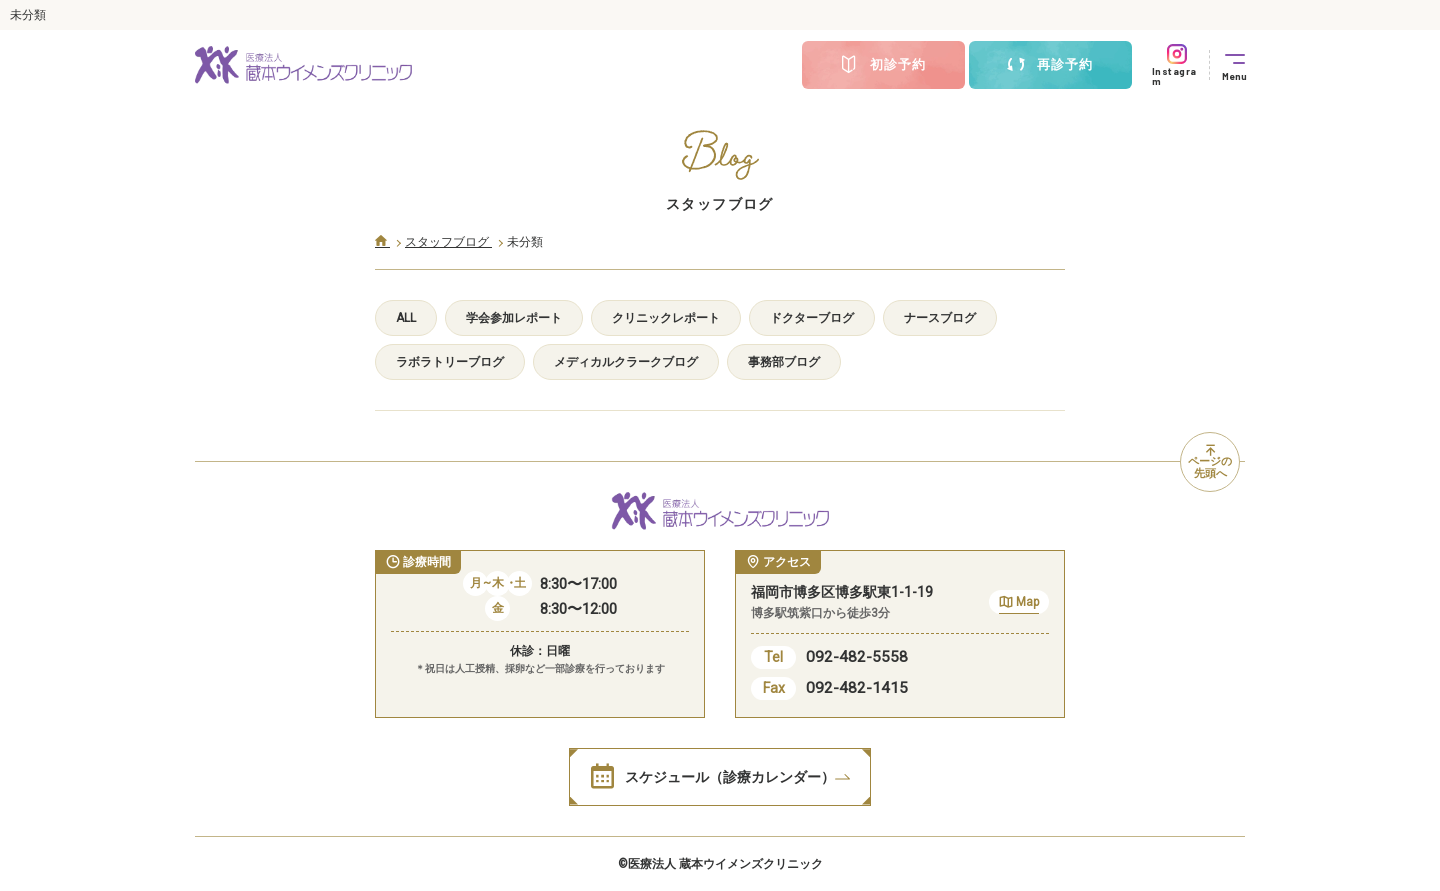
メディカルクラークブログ (626, 362)
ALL (406, 318)
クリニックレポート (666, 318)
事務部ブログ (784, 362)
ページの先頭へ (1210, 463)
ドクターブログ (812, 318)
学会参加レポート (514, 318)
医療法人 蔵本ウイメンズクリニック (725, 864)
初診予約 (883, 65)
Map (1019, 604)
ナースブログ (940, 318)
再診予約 (1050, 65)
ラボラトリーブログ (450, 362)
